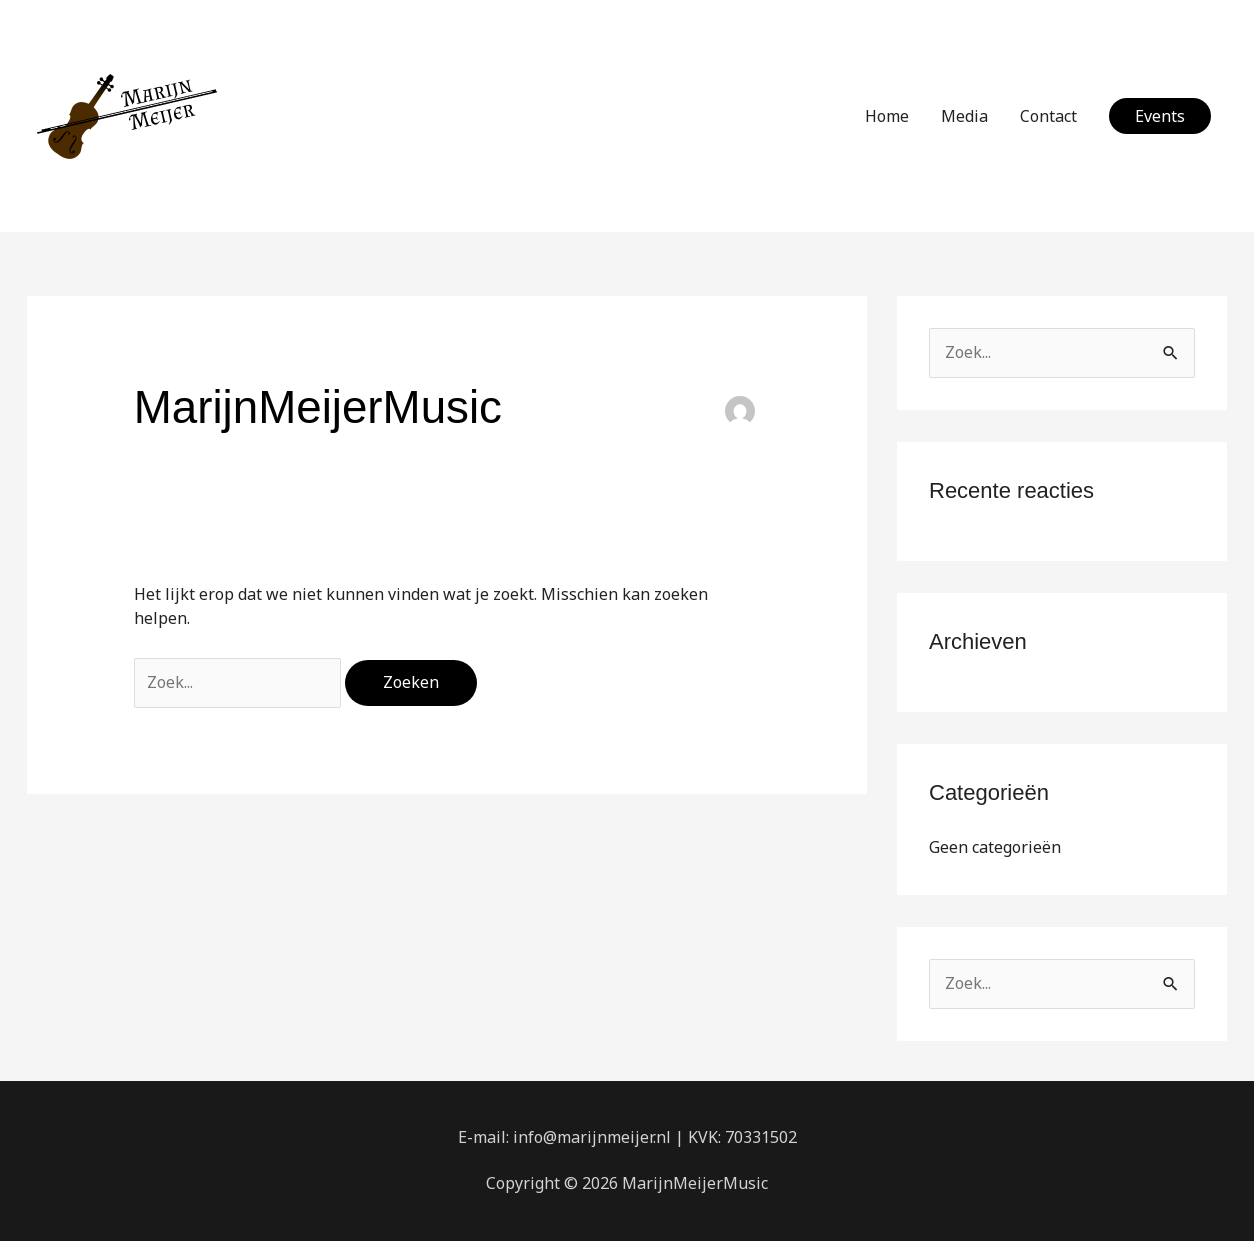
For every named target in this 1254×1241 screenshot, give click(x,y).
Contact (1048, 116)
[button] (1160, 116)
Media (964, 116)
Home (887, 116)
